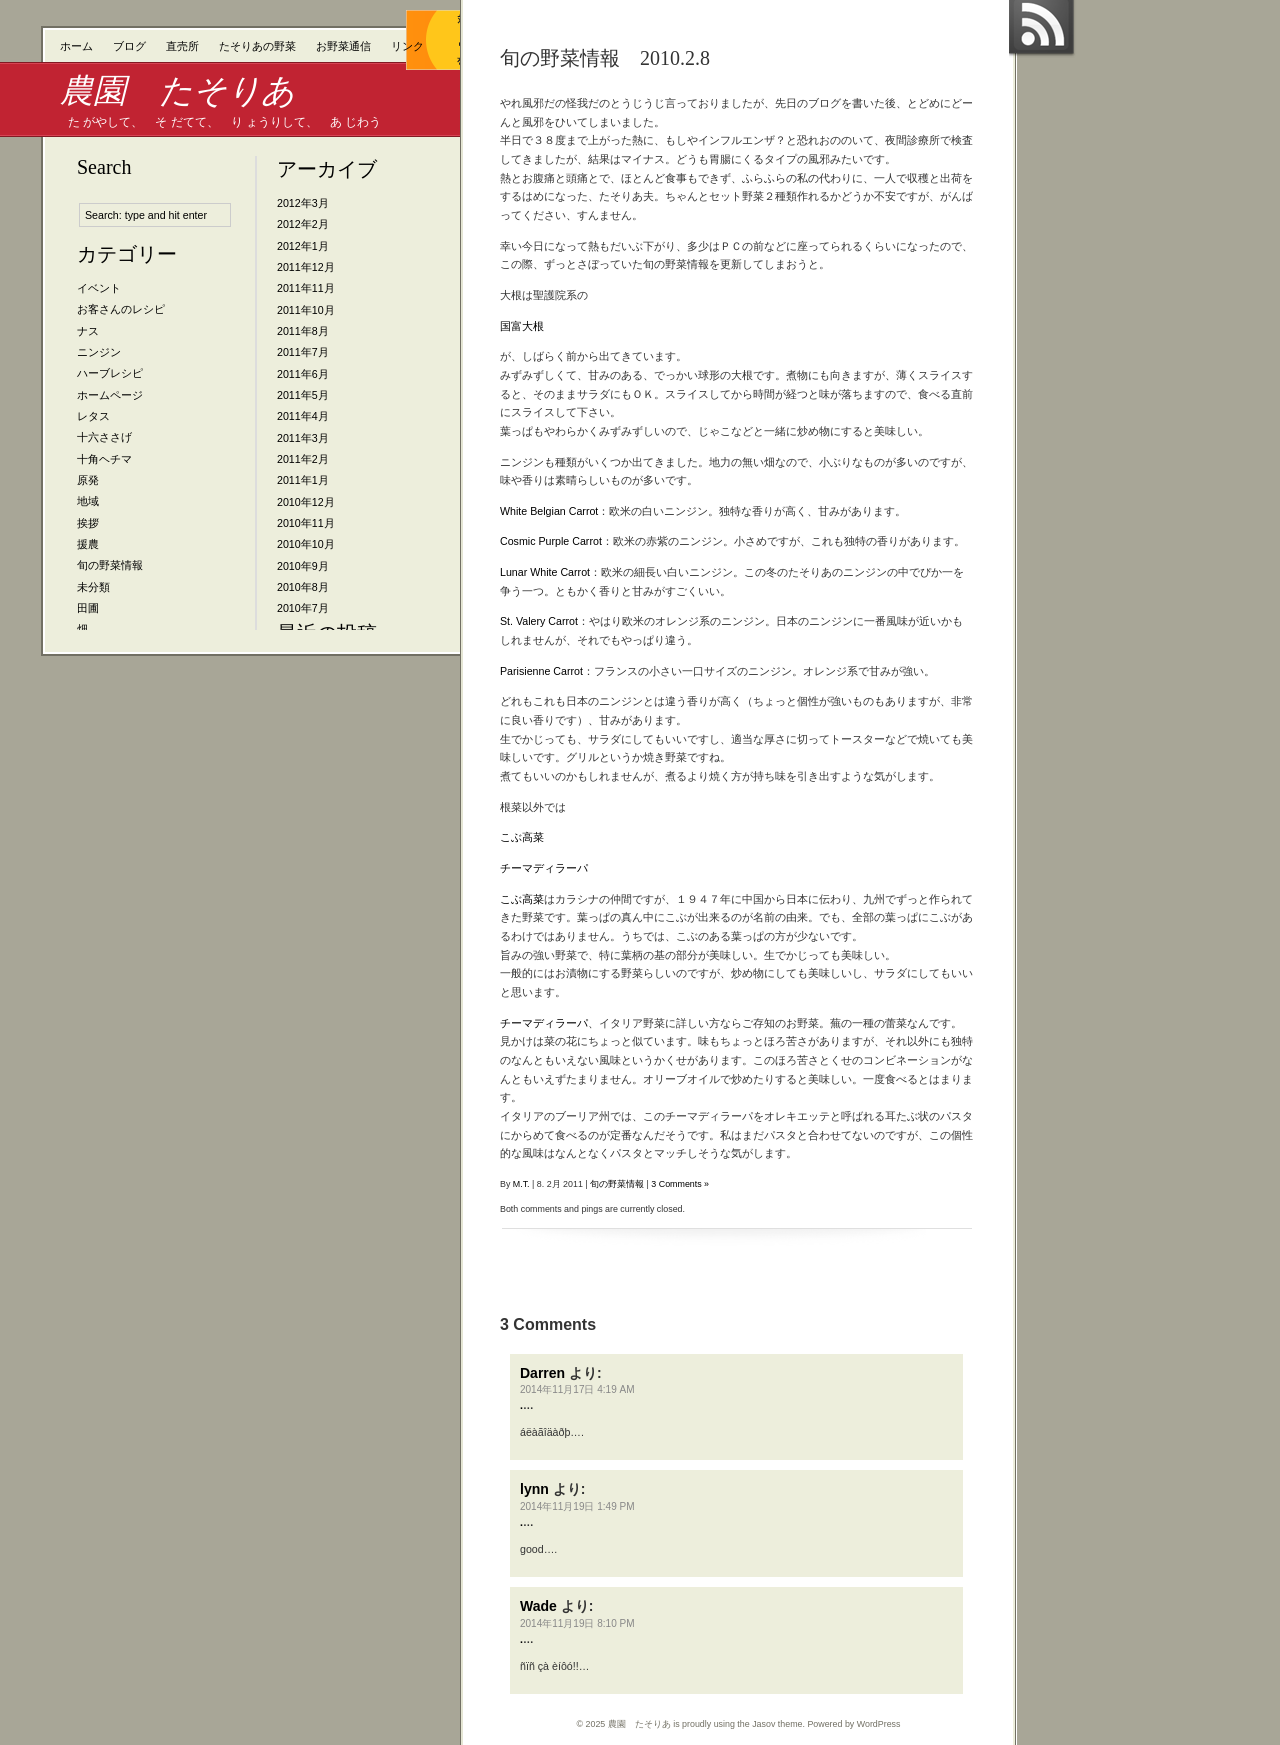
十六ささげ (104, 437)
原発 (88, 480)
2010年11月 (306, 523)
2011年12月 (306, 267)
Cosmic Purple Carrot (551, 541)
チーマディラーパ (544, 868)
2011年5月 (303, 395)
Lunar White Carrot (545, 572)
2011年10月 (306, 310)
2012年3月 (303, 203)
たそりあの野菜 (257, 46)
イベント (99, 288)
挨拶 (88, 523)
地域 (88, 501)
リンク (407, 46)
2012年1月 (303, 246)
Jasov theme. (778, 1724)
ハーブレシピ (110, 373)
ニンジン (99, 352)
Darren (542, 1373)
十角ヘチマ (104, 459)
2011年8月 (303, 331)
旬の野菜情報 (110, 565)
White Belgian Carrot (549, 511)
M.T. (521, 1184)
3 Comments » (680, 1184)
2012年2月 (303, 224)
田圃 (88, 608)
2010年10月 (306, 544)
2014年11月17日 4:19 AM (577, 1389)
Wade (538, 1606)
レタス (93, 416)
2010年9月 (303, 566)
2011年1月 (303, 480)
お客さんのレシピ (121, 309)
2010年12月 (306, 502)
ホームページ (110, 395)
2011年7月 (303, 352)
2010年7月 (303, 608)
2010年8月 (303, 587)
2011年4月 (303, 416)
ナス (88, 331)
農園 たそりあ (177, 90)
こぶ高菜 (522, 837)
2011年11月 (306, 288)
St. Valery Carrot (539, 621)
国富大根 (522, 326)
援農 (88, 544)
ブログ (129, 46)
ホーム (76, 46)
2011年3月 (303, 438)
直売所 (182, 46)
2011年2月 (303, 459)
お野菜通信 (343, 46)
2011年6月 (303, 374)
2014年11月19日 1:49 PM (577, 1506)
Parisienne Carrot (541, 671)
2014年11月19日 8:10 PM (577, 1623)
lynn (534, 1489)
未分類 (93, 587)
